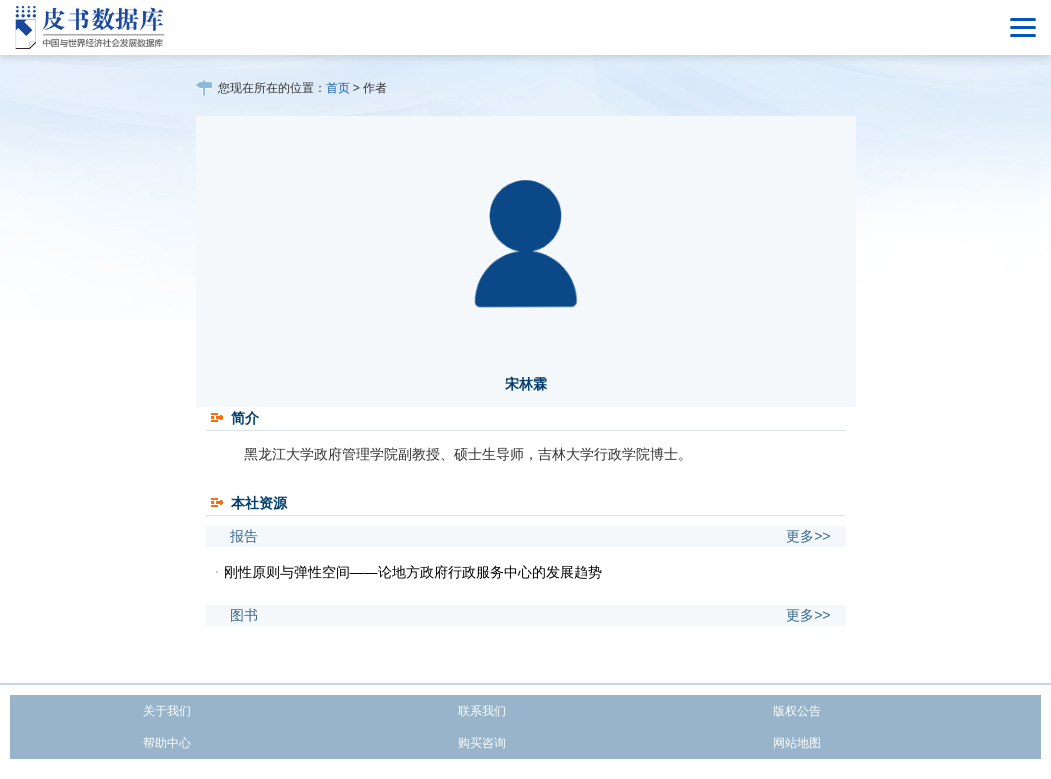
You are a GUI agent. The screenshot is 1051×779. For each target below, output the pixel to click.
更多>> (808, 536)
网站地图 (797, 743)
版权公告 (797, 711)
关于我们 (167, 711)
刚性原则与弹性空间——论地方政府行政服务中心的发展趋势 (413, 572)
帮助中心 (167, 743)
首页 (338, 88)
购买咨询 (482, 743)
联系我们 (482, 711)
